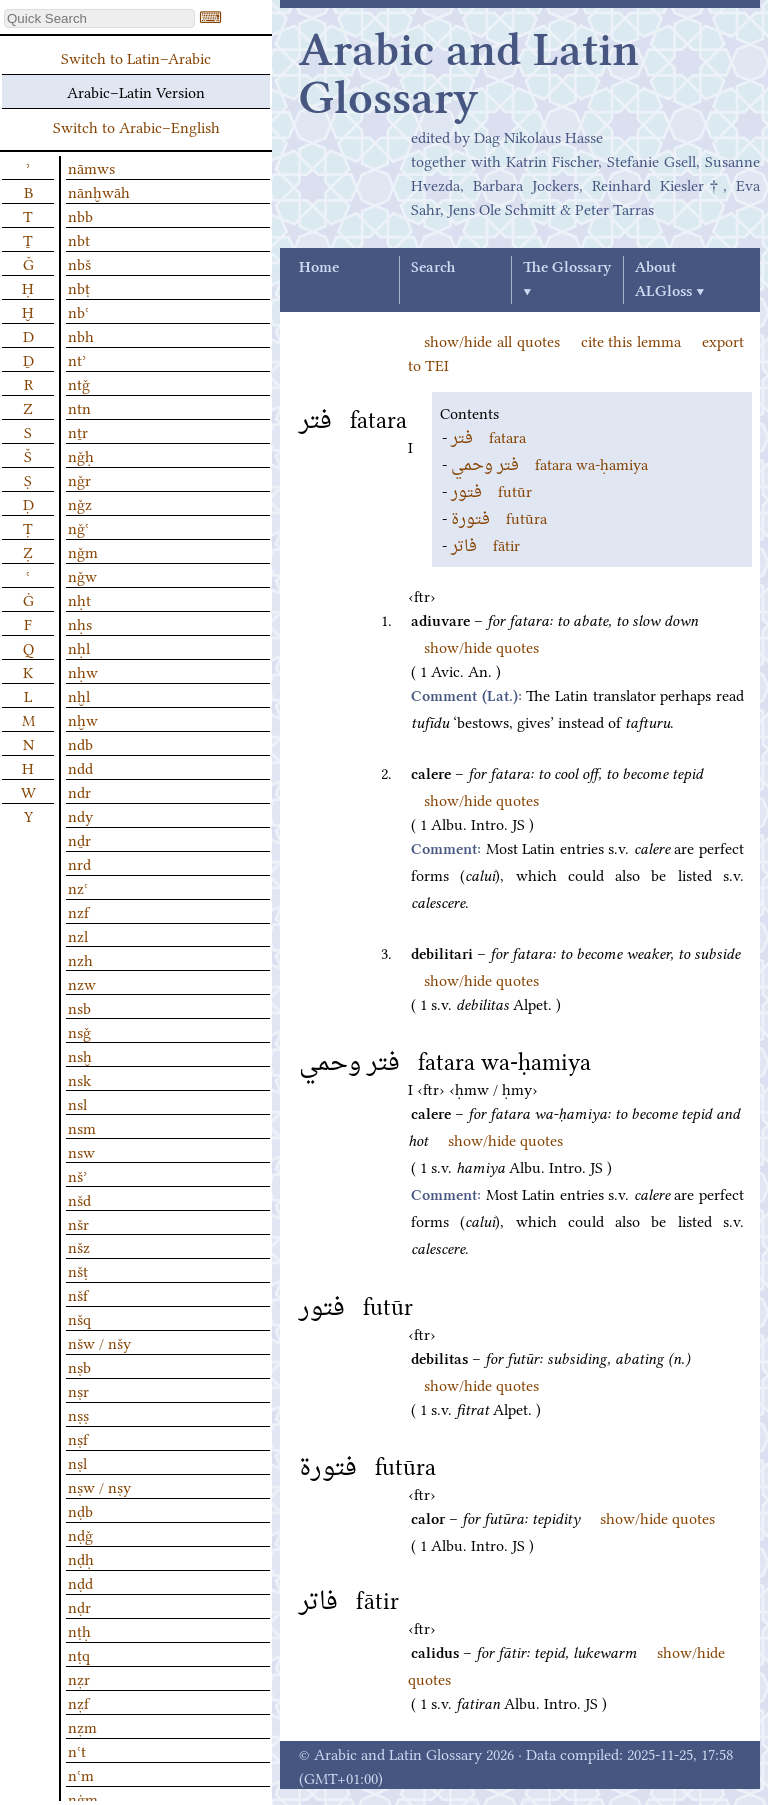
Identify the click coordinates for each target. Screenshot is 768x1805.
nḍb (80, 1510)
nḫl (79, 695)
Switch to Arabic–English (136, 126)
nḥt (79, 599)
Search (433, 268)
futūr (491, 490)
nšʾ (77, 1175)
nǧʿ (78, 527)
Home (319, 268)
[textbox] (99, 18)
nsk (79, 1079)
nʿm (81, 1774)
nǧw (82, 575)
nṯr (78, 431)
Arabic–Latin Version (136, 91)
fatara (488, 436)
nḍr (79, 1606)
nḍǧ (80, 1534)
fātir (485, 544)
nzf (78, 911)
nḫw (83, 719)
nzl (78, 935)
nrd (79, 863)
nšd (79, 1199)
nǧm (83, 551)
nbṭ (79, 287)
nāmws (91, 167)
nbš (79, 263)
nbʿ (78, 311)
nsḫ (80, 1055)
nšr (78, 1223)
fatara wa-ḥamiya (549, 463)
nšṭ (78, 1270)
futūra (499, 517)
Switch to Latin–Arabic (136, 57)
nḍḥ (81, 1558)
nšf (78, 1294)
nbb (80, 215)
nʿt (77, 1750)
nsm (82, 1127)
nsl (77, 1103)
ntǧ (79, 383)
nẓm (82, 1726)
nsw (81, 1151)
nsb (79, 1007)
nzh (80, 959)
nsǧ (79, 1031)
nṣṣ (78, 1414)
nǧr (79, 479)
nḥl (79, 647)
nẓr (79, 1678)
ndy (80, 815)
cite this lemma (631, 340)
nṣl (77, 1462)
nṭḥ (79, 1630)
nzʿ (78, 887)
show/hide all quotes (492, 340)
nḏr (79, 839)
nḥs (80, 623)
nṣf (78, 1438)
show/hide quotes (481, 646)
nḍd (80, 1582)
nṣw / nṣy (99, 1486)
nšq (79, 1318)
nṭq (79, 1654)
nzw (82, 983)
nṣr (78, 1390)
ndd (80, 767)
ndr (79, 791)
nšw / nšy (99, 1342)
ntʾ (77, 359)
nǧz (80, 503)
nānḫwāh (99, 191)
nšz (79, 1246)
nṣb (79, 1366)
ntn (79, 407)
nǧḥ (81, 455)
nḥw (83, 671)
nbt (79, 239)
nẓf (78, 1702)
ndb (80, 743)
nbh (81, 335)
